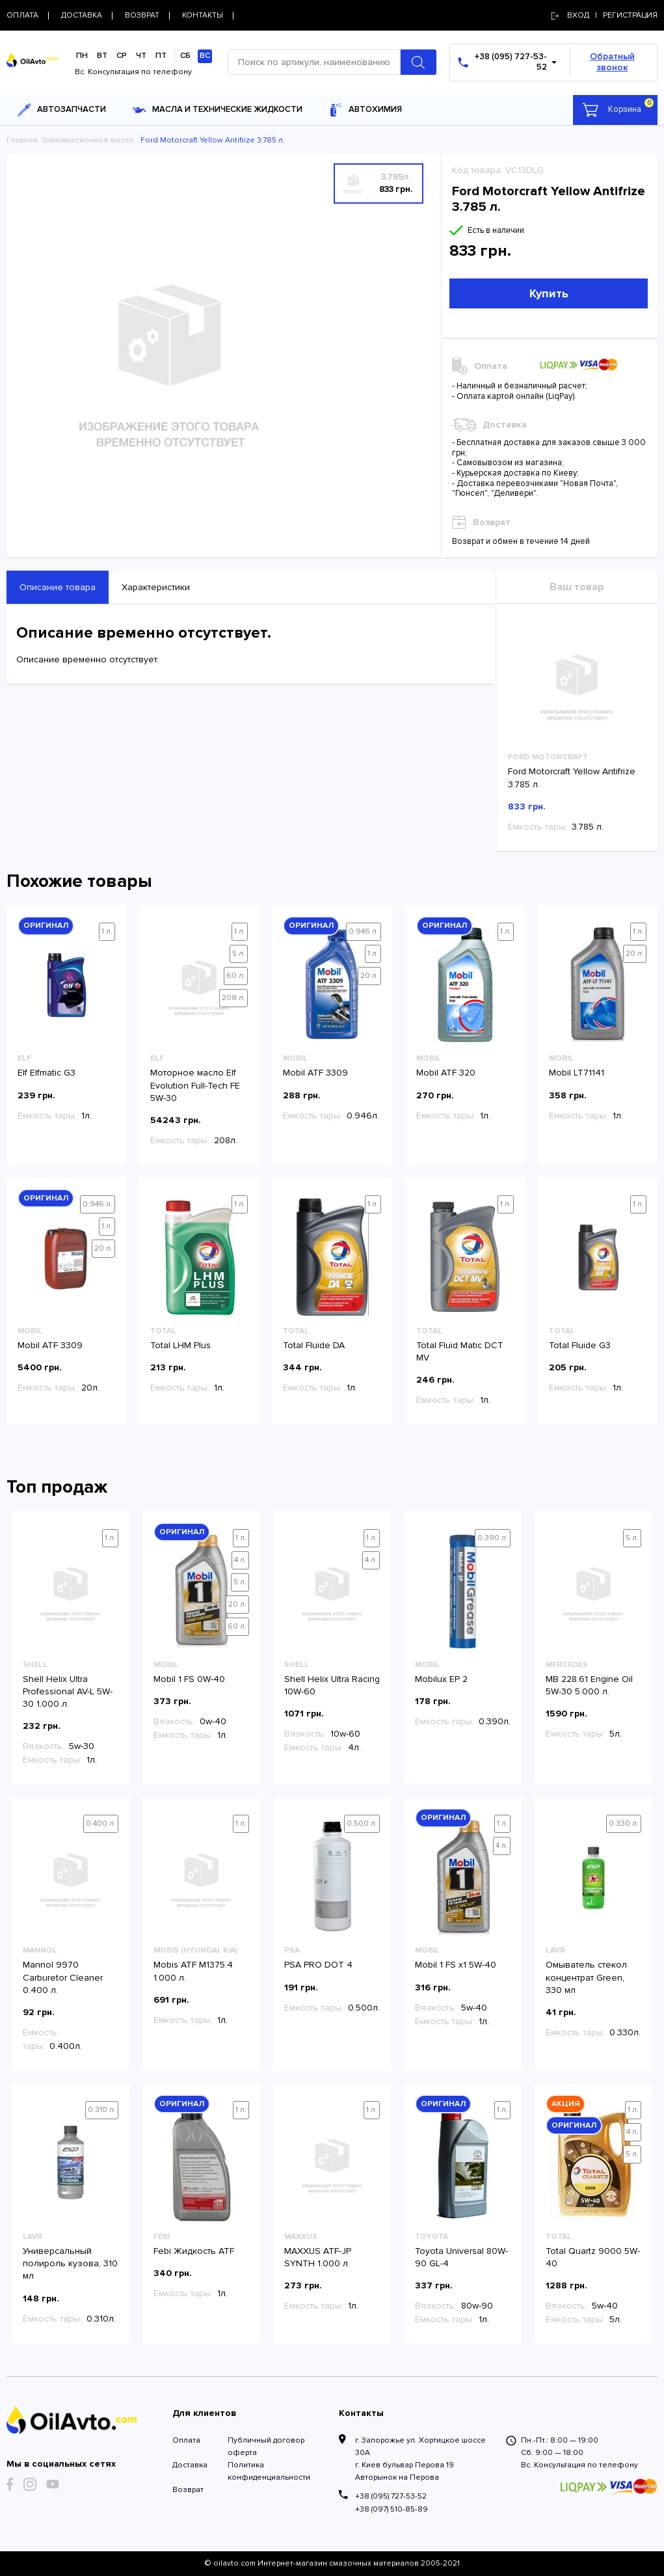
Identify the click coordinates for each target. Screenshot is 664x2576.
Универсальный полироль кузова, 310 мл (70, 2263)
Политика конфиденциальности (269, 2471)
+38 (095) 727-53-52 (391, 2496)
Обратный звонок (612, 62)
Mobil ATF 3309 (315, 1072)
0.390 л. (492, 1538)
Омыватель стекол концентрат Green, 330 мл (586, 1977)
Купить (548, 293)
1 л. (107, 931)
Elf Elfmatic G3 (46, 1072)
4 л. (240, 1560)
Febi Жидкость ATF (193, 2251)
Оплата (186, 2440)
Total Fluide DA (314, 1345)
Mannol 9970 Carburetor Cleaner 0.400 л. (63, 1977)
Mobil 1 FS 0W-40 (189, 1679)
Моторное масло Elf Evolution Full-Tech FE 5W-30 (195, 1085)
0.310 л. (102, 2110)
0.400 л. (101, 1823)
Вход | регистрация (604, 15)
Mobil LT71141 (576, 1072)
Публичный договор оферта (266, 2446)
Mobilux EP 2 (441, 1679)
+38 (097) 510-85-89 (391, 2509)
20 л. (369, 976)
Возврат (188, 2490)
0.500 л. (362, 1823)
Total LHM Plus (180, 1345)
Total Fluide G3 (580, 1345)
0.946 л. (363, 931)
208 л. (233, 998)
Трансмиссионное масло (87, 140)
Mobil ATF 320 (445, 1072)
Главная (22, 140)
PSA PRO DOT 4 (318, 1964)
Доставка (189, 2465)
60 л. (235, 976)
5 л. (238, 953)
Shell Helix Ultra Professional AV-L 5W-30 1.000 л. (68, 1691)
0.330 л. (624, 1823)
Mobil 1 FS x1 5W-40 (455, 1964)
